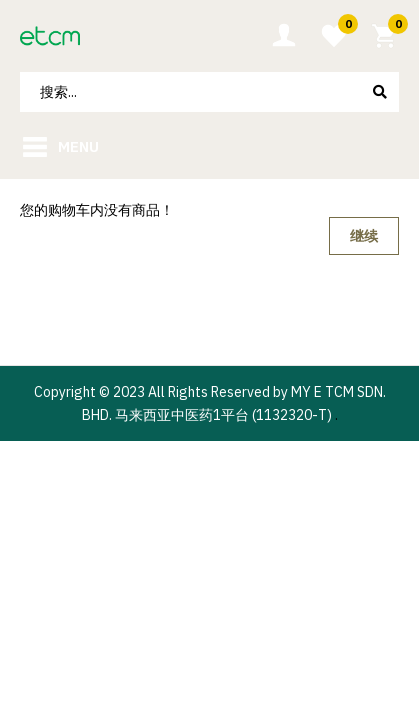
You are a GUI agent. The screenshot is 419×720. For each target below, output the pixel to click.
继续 (364, 236)
